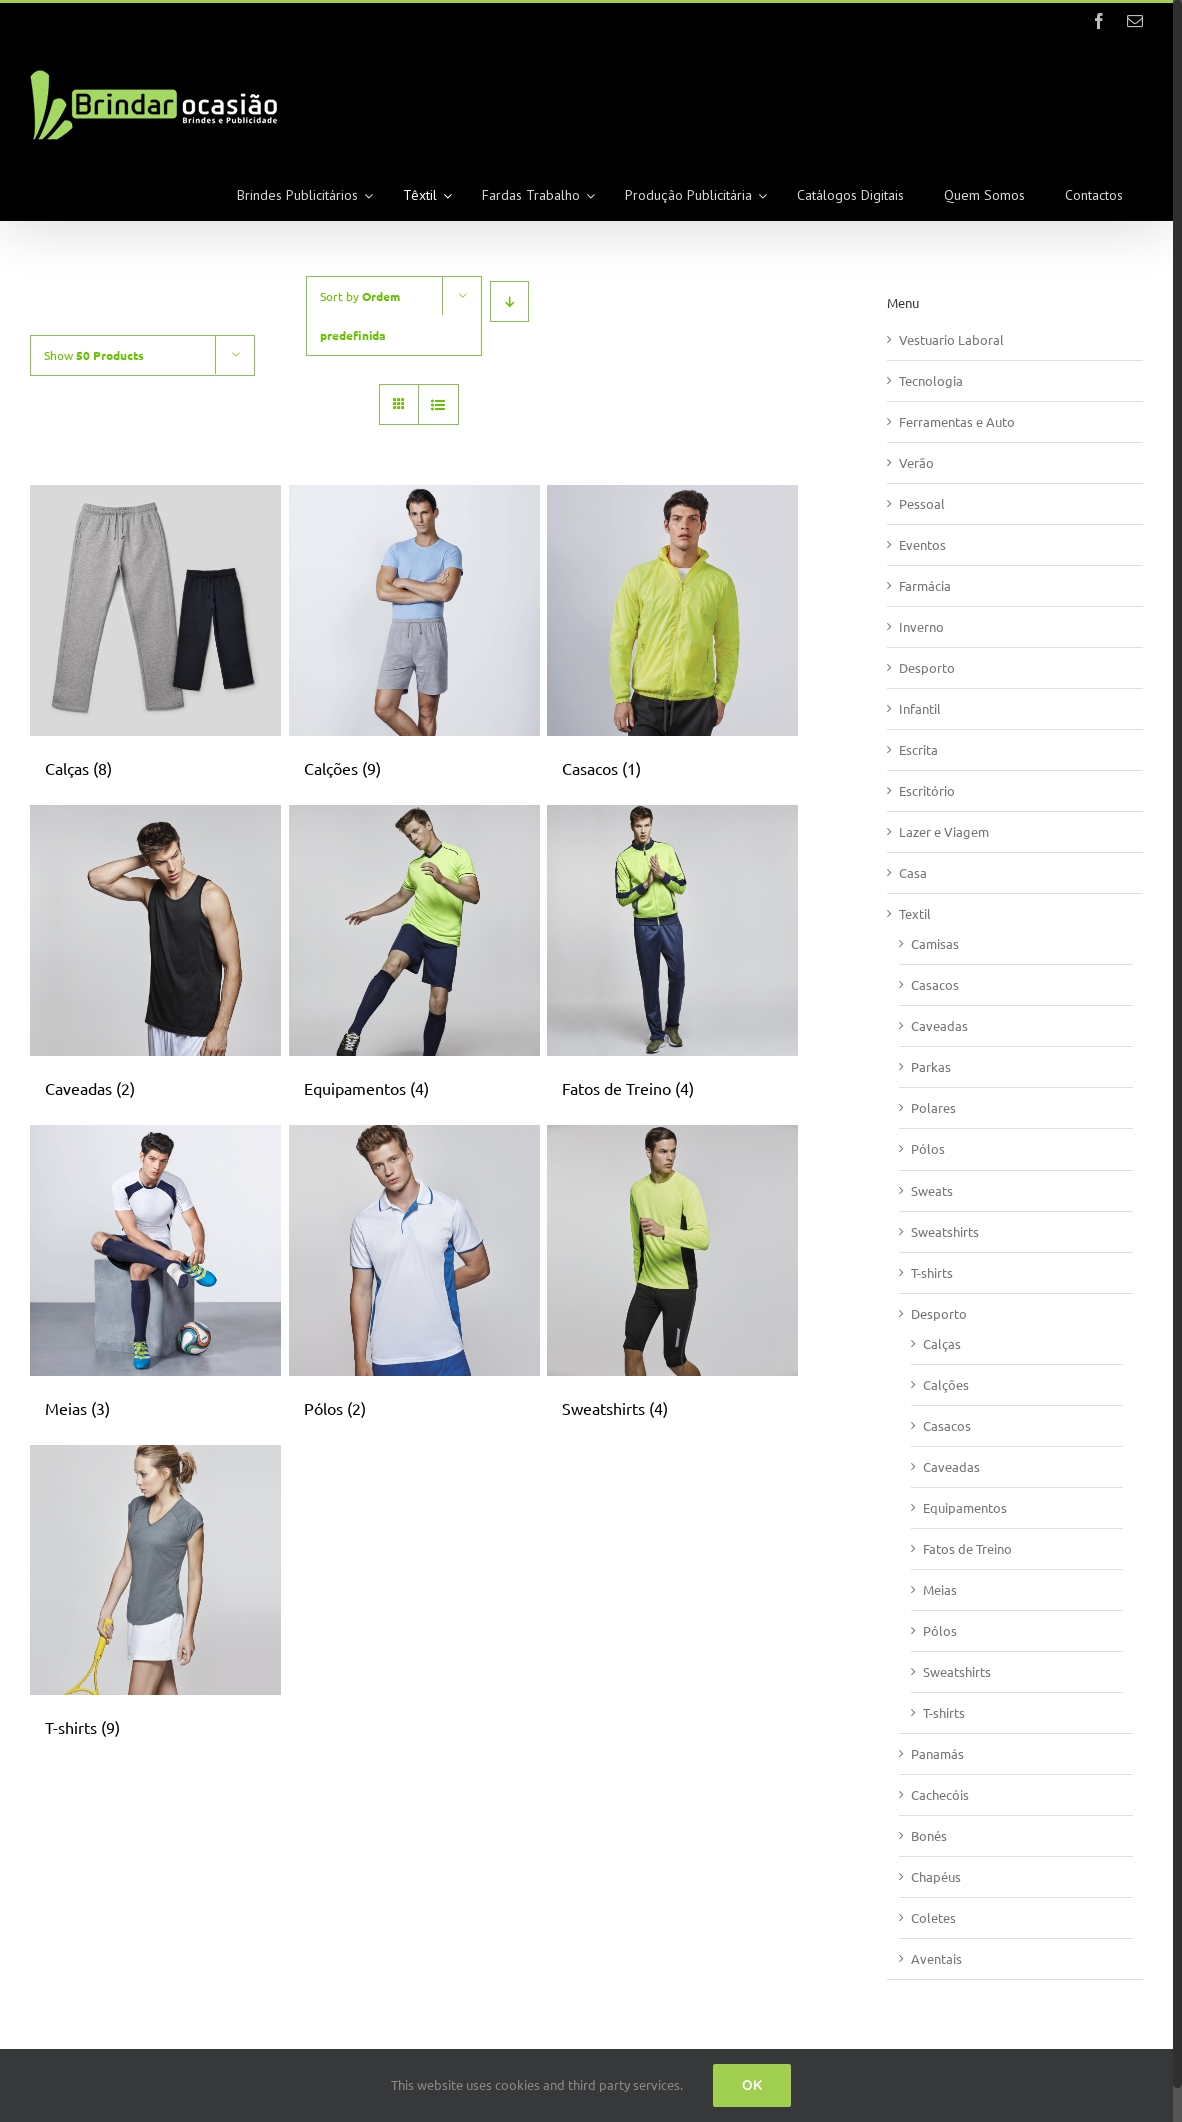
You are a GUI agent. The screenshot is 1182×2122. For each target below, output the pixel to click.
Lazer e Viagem (944, 831)
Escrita (918, 749)
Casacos (935, 984)
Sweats (932, 1190)
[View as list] (438, 404)
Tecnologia (931, 380)
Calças (942, 1343)
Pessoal (922, 503)
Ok (752, 2085)
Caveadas (939, 1025)
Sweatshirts (945, 1231)
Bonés (929, 1835)
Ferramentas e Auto (957, 421)
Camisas (935, 943)
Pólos (928, 1148)
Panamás (937, 1753)
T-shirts (932, 1272)
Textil (915, 913)
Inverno (921, 626)
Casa (913, 872)
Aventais (936, 1958)
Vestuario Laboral (951, 339)
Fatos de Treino (967, 1548)
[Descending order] (509, 301)
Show (94, 355)
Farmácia (925, 585)
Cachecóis (940, 1794)
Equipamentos (965, 1507)
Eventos (922, 544)
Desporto (927, 667)
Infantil (920, 708)
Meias (940, 1589)
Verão (916, 462)
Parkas (931, 1066)
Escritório (927, 790)
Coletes (933, 1917)
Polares (933, 1107)
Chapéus (936, 1876)
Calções (946, 1384)
